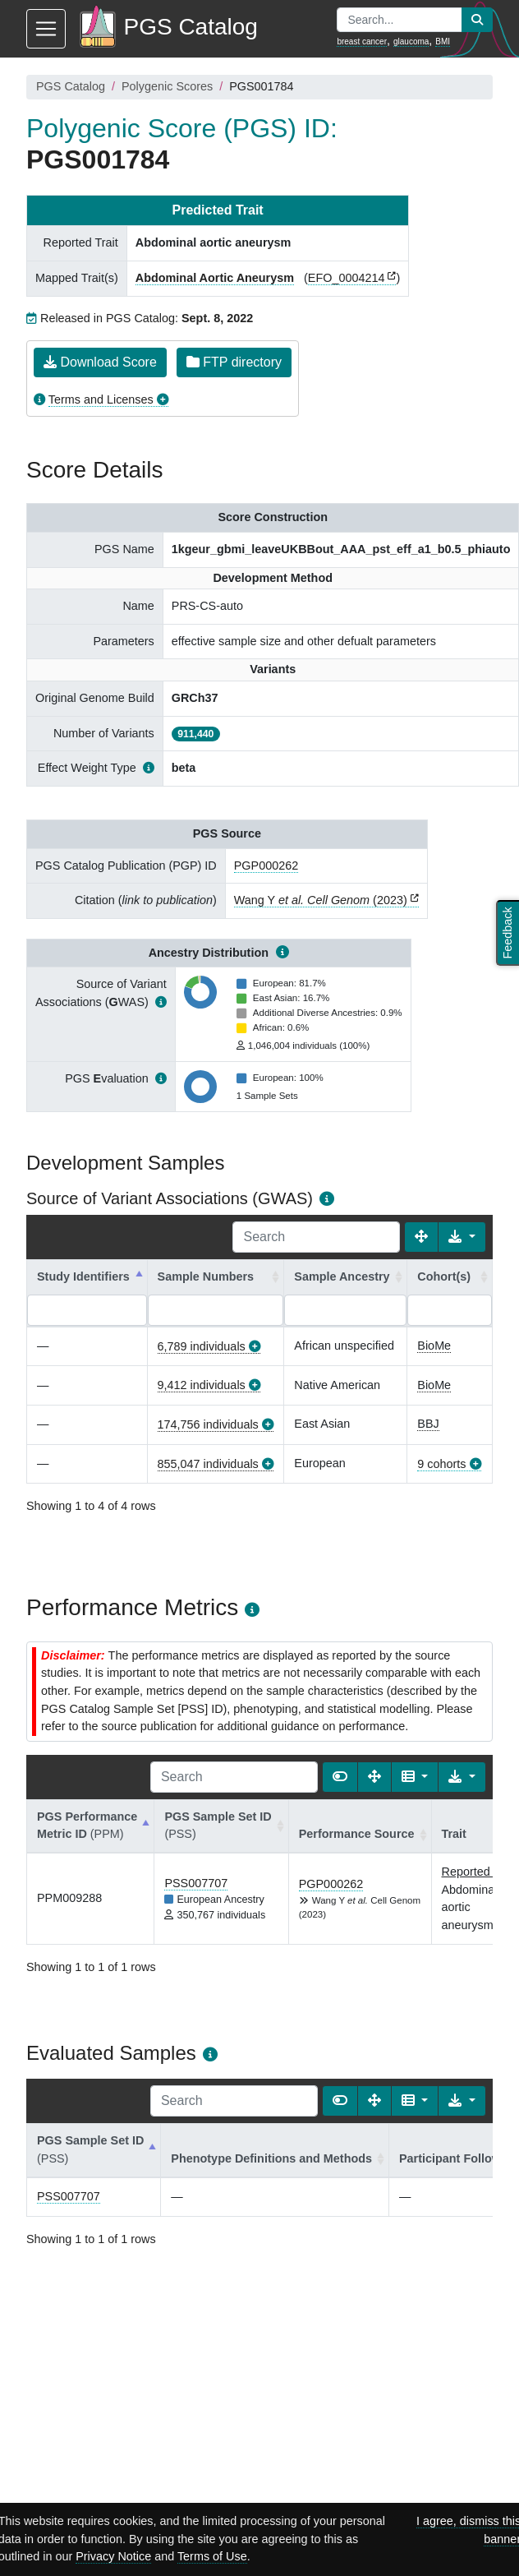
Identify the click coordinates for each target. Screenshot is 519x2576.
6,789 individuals (202, 1346)
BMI (442, 41)
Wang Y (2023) (320, 900)
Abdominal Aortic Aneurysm (214, 277)
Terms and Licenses (101, 399)
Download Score (100, 362)
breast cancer (362, 41)
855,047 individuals (208, 1463)
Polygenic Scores (167, 86)
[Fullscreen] (421, 1237)
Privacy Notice (113, 2556)
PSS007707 (195, 1883)
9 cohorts (441, 1463)
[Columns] (415, 1777)
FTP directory (234, 362)
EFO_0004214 (346, 277)
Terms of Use (212, 2556)
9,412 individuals (202, 1385)
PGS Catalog (70, 86)
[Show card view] (340, 1777)
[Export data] (462, 1237)
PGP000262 (266, 865)
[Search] (316, 1237)
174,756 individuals (208, 1424)
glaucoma (411, 41)
